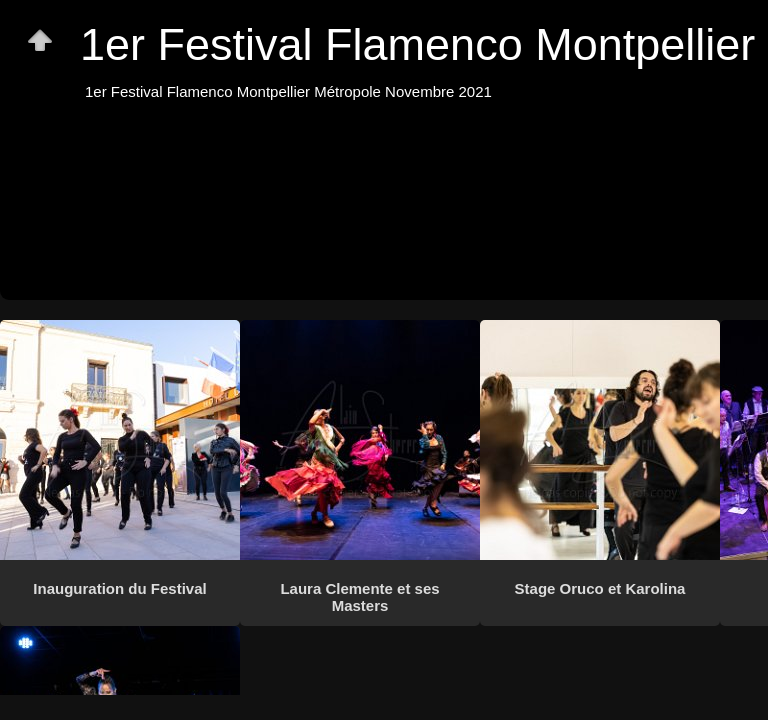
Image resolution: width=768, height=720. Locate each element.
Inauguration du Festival (119, 588)
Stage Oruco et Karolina (600, 588)
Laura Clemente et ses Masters (359, 597)
